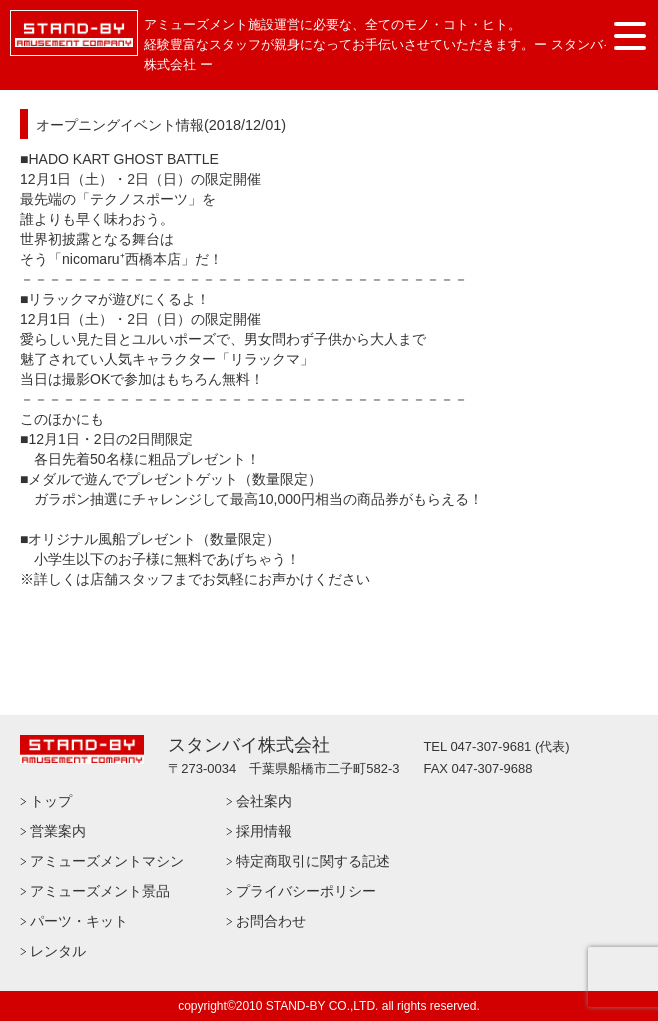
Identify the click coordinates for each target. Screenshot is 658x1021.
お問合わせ (271, 921)
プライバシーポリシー (306, 891)
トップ (51, 801)
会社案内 (264, 801)
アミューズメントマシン (107, 861)
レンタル (58, 951)
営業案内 (58, 831)
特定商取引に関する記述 (313, 861)
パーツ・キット (79, 921)
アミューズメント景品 (100, 891)
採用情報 (264, 831)
